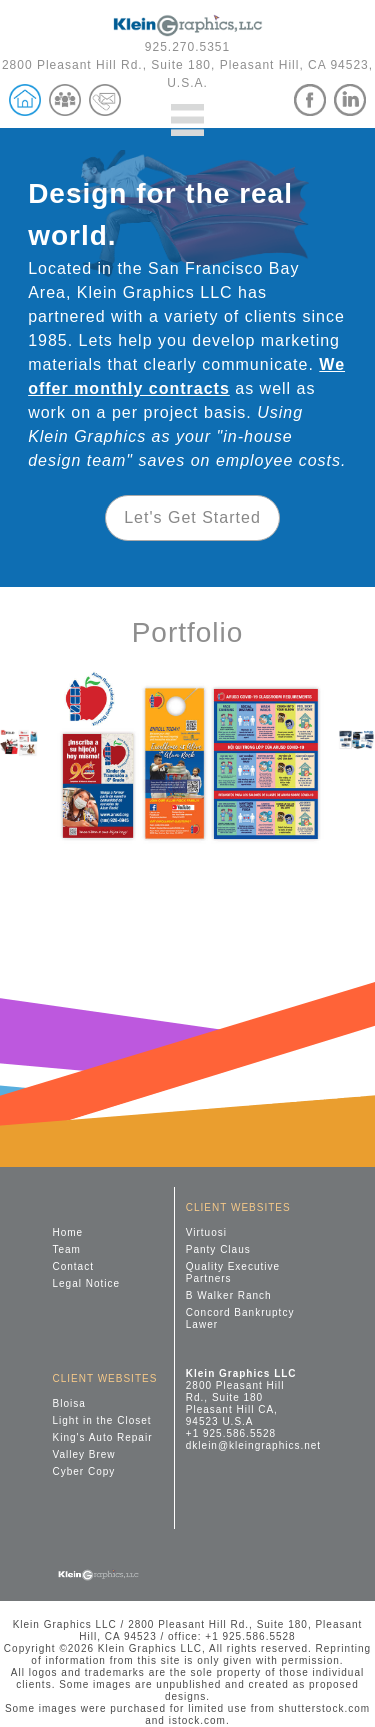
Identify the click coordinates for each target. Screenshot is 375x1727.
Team (67, 1249)
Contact (73, 1266)
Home (68, 1232)
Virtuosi (206, 1232)
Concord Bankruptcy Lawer (240, 1318)
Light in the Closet (102, 1420)
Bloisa (69, 1403)
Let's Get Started (192, 517)
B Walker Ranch (229, 1295)
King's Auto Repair (103, 1437)
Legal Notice (87, 1283)
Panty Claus (218, 1249)
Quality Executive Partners (233, 1272)
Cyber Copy (84, 1471)
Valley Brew (84, 1454)
